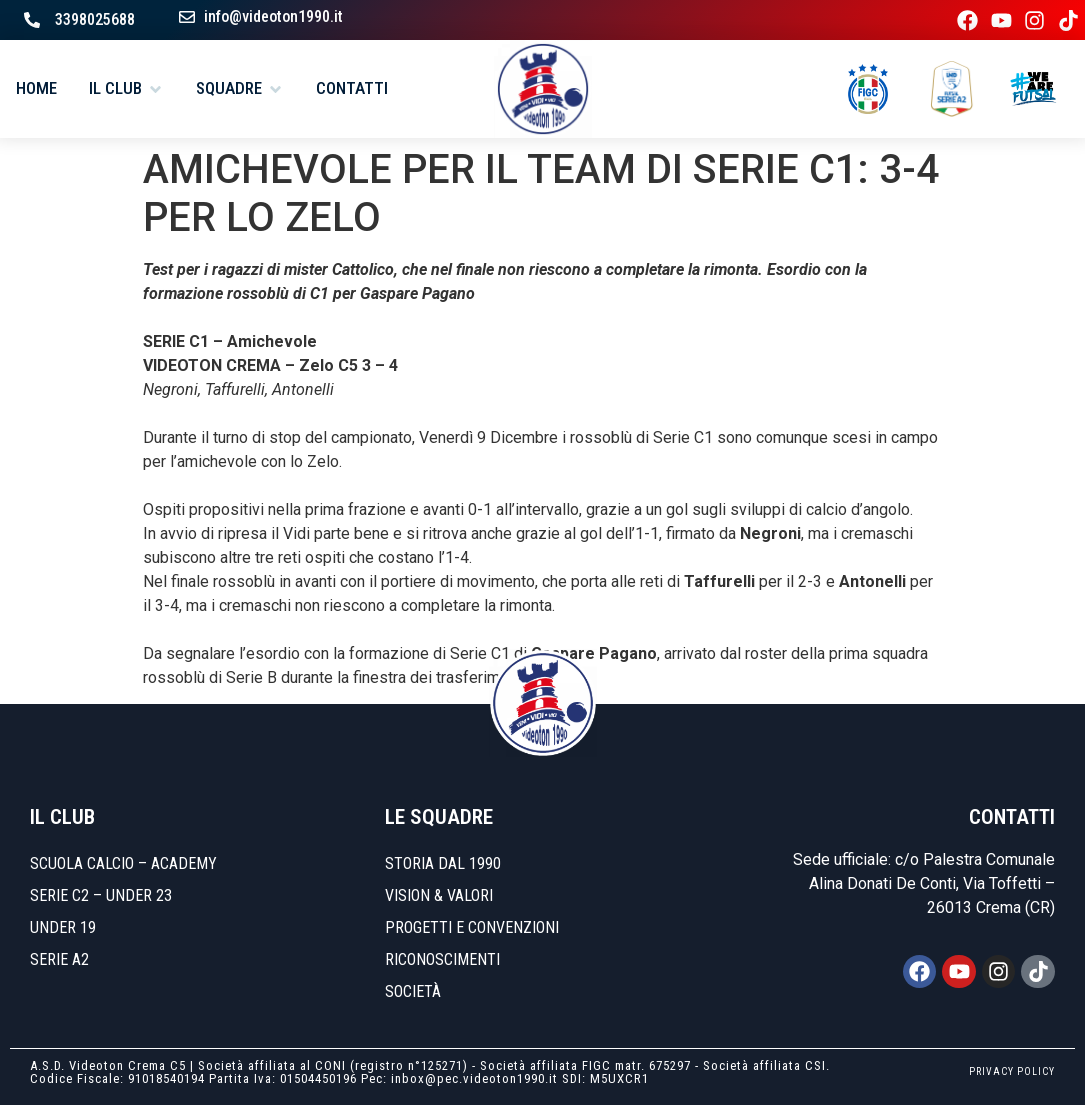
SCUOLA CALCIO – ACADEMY (123, 863)
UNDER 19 (63, 927)
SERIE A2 (59, 959)
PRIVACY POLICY (1012, 1071)
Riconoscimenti (442, 959)
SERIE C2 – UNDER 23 (101, 895)
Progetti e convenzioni (472, 927)
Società (413, 991)
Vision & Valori (439, 895)
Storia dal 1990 (443, 863)
